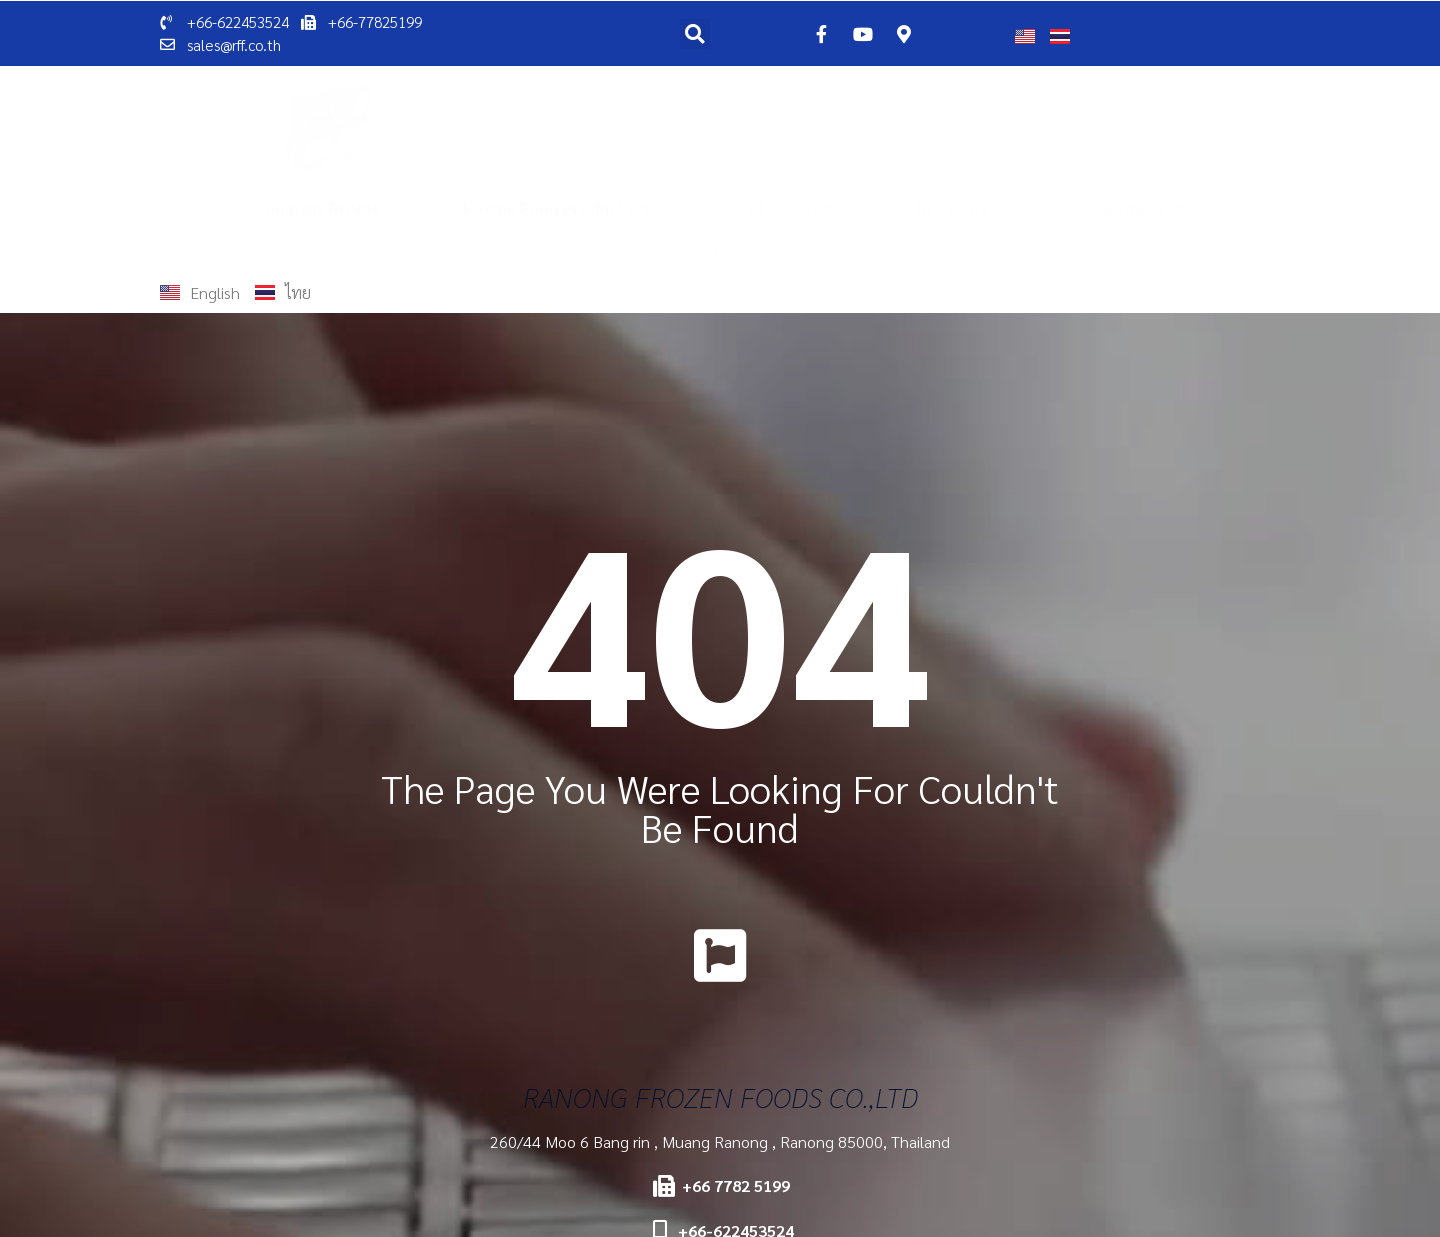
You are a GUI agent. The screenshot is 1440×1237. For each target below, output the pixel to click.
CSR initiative (785, 207)
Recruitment (1127, 208)
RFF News (952, 207)
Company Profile (318, 207)
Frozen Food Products (558, 208)
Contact (720, 247)
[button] (695, 34)
